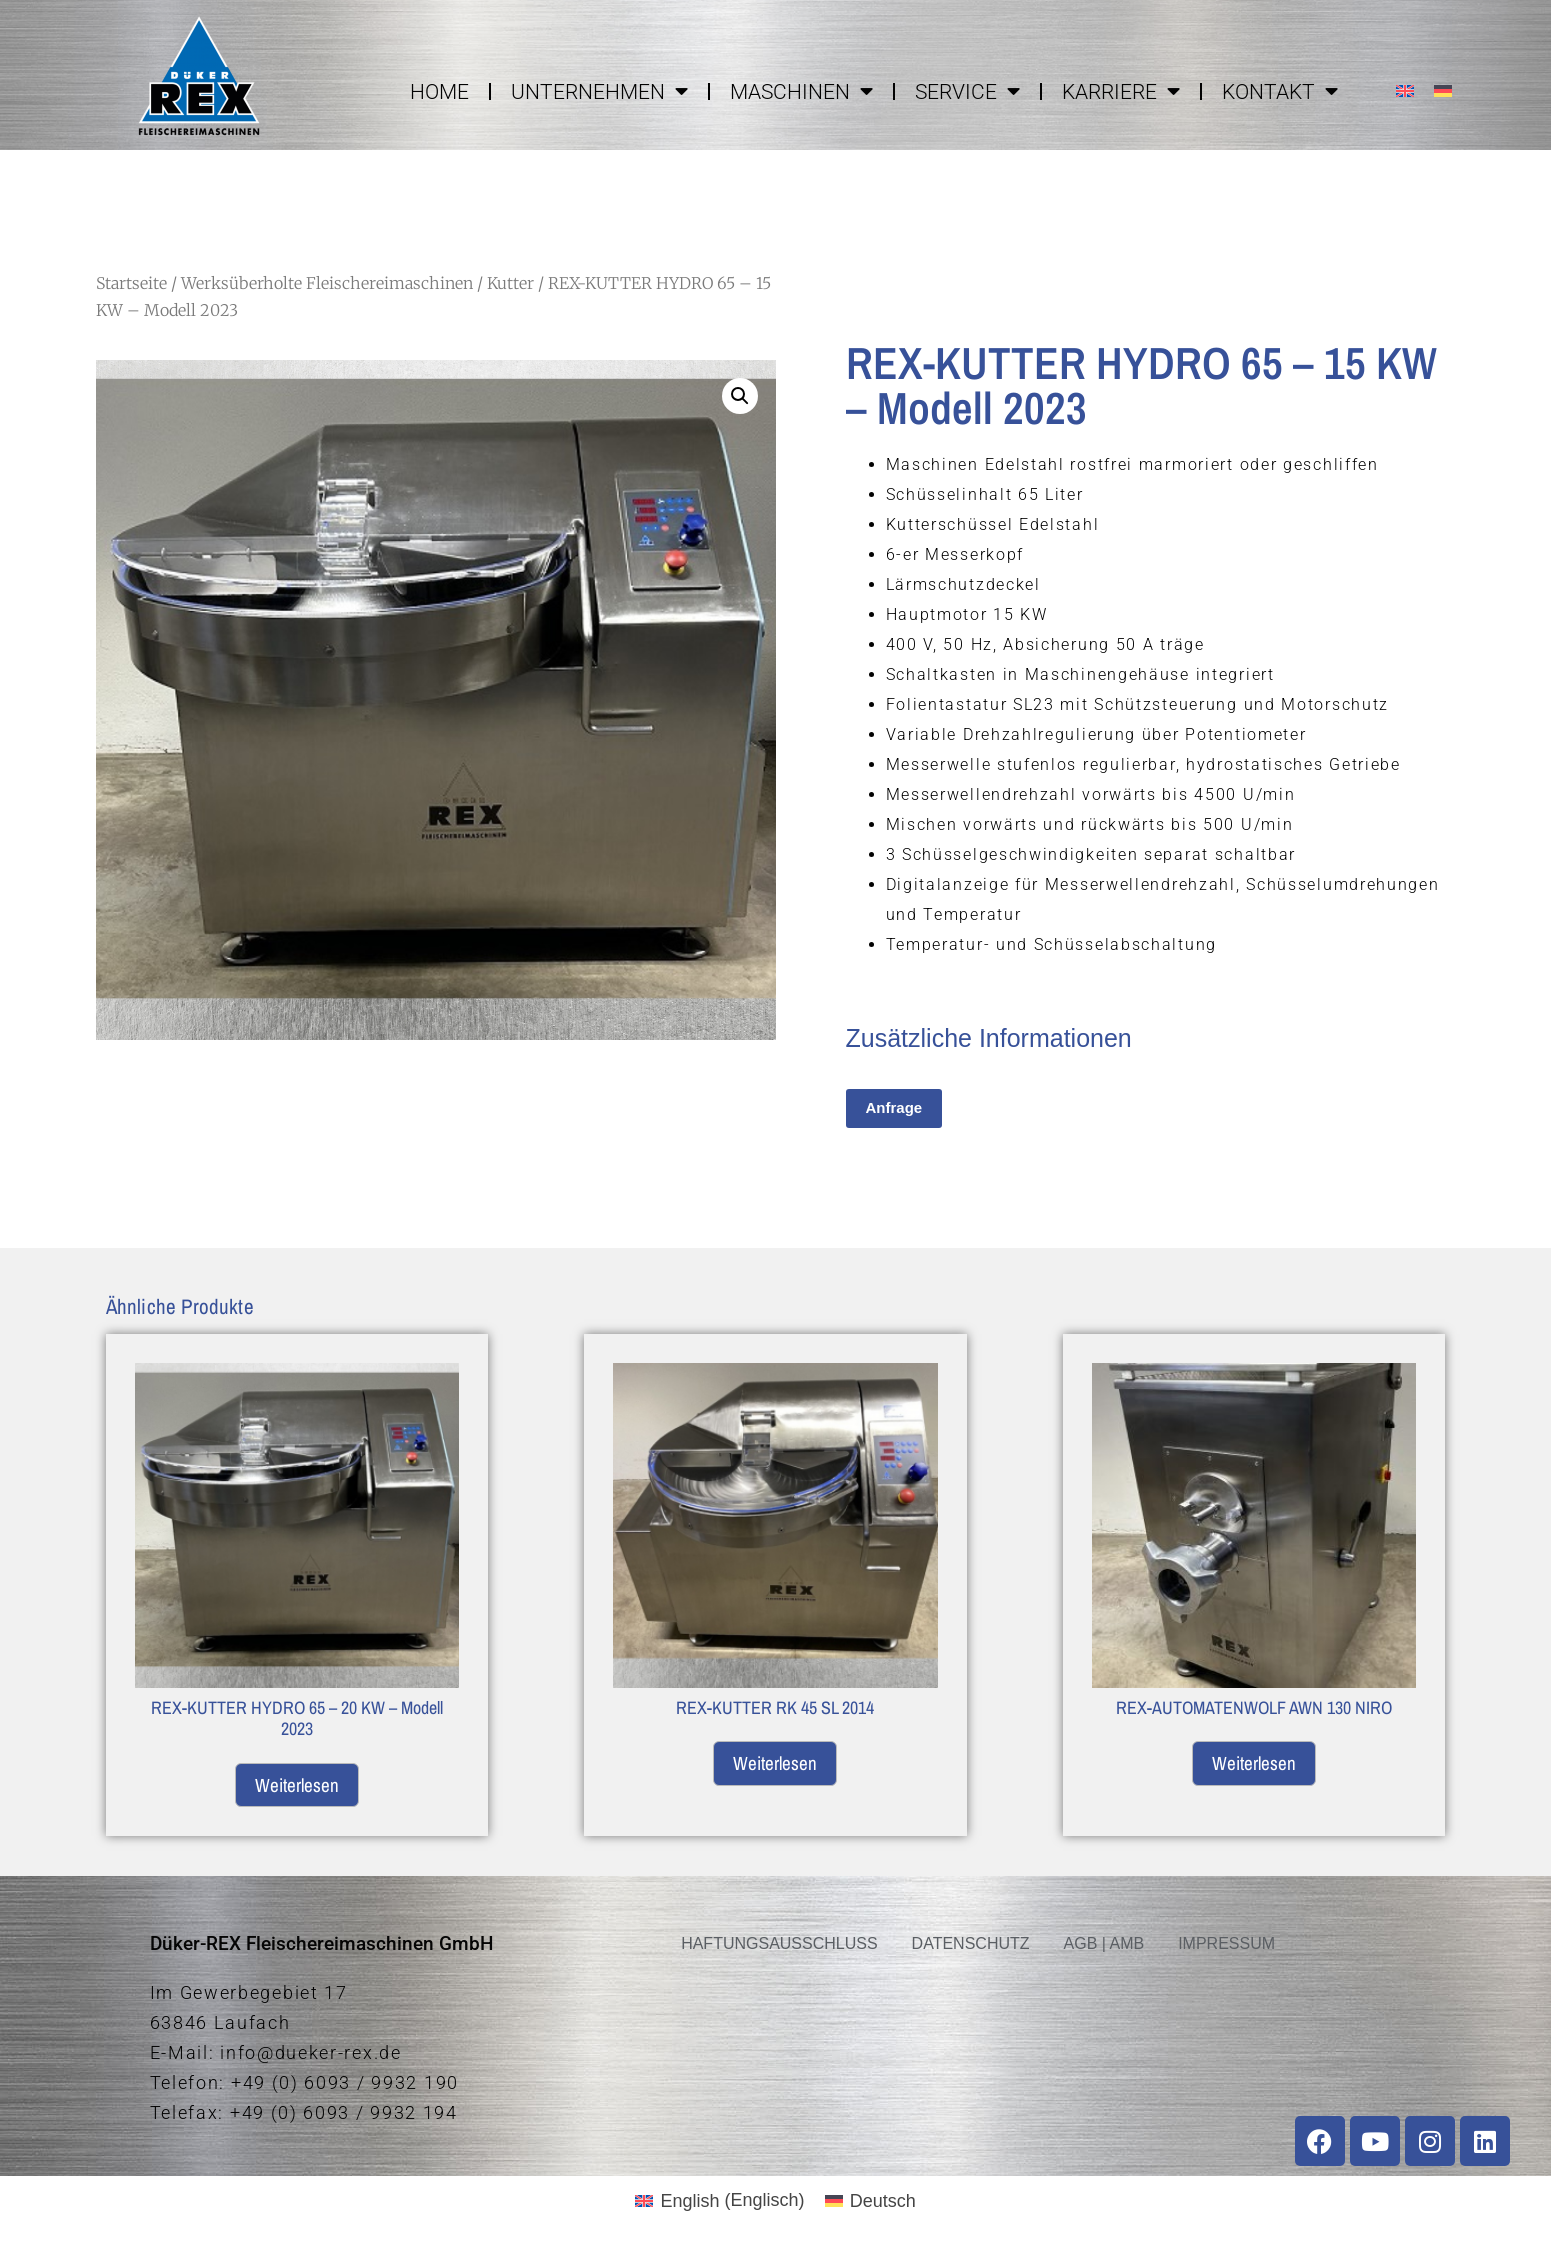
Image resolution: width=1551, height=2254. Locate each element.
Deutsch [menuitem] (883, 2201)
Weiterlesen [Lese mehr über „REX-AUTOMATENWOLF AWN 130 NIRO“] (1254, 1763)
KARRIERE (1121, 91)
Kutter (510, 283)
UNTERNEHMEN (599, 91)
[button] (740, 396)
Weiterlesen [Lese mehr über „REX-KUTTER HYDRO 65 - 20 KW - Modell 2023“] (297, 1785)
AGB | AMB (1104, 1943)
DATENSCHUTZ (971, 1943)
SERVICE (967, 91)
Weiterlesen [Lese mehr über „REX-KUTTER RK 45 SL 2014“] (775, 1763)
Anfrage (894, 1107)
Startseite (131, 283)
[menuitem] (1405, 90)
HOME (439, 92)
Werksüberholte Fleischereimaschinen (327, 283)
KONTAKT (1280, 91)
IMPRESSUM (1226, 1943)
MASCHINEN (801, 91)
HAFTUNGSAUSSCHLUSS (779, 1943)
